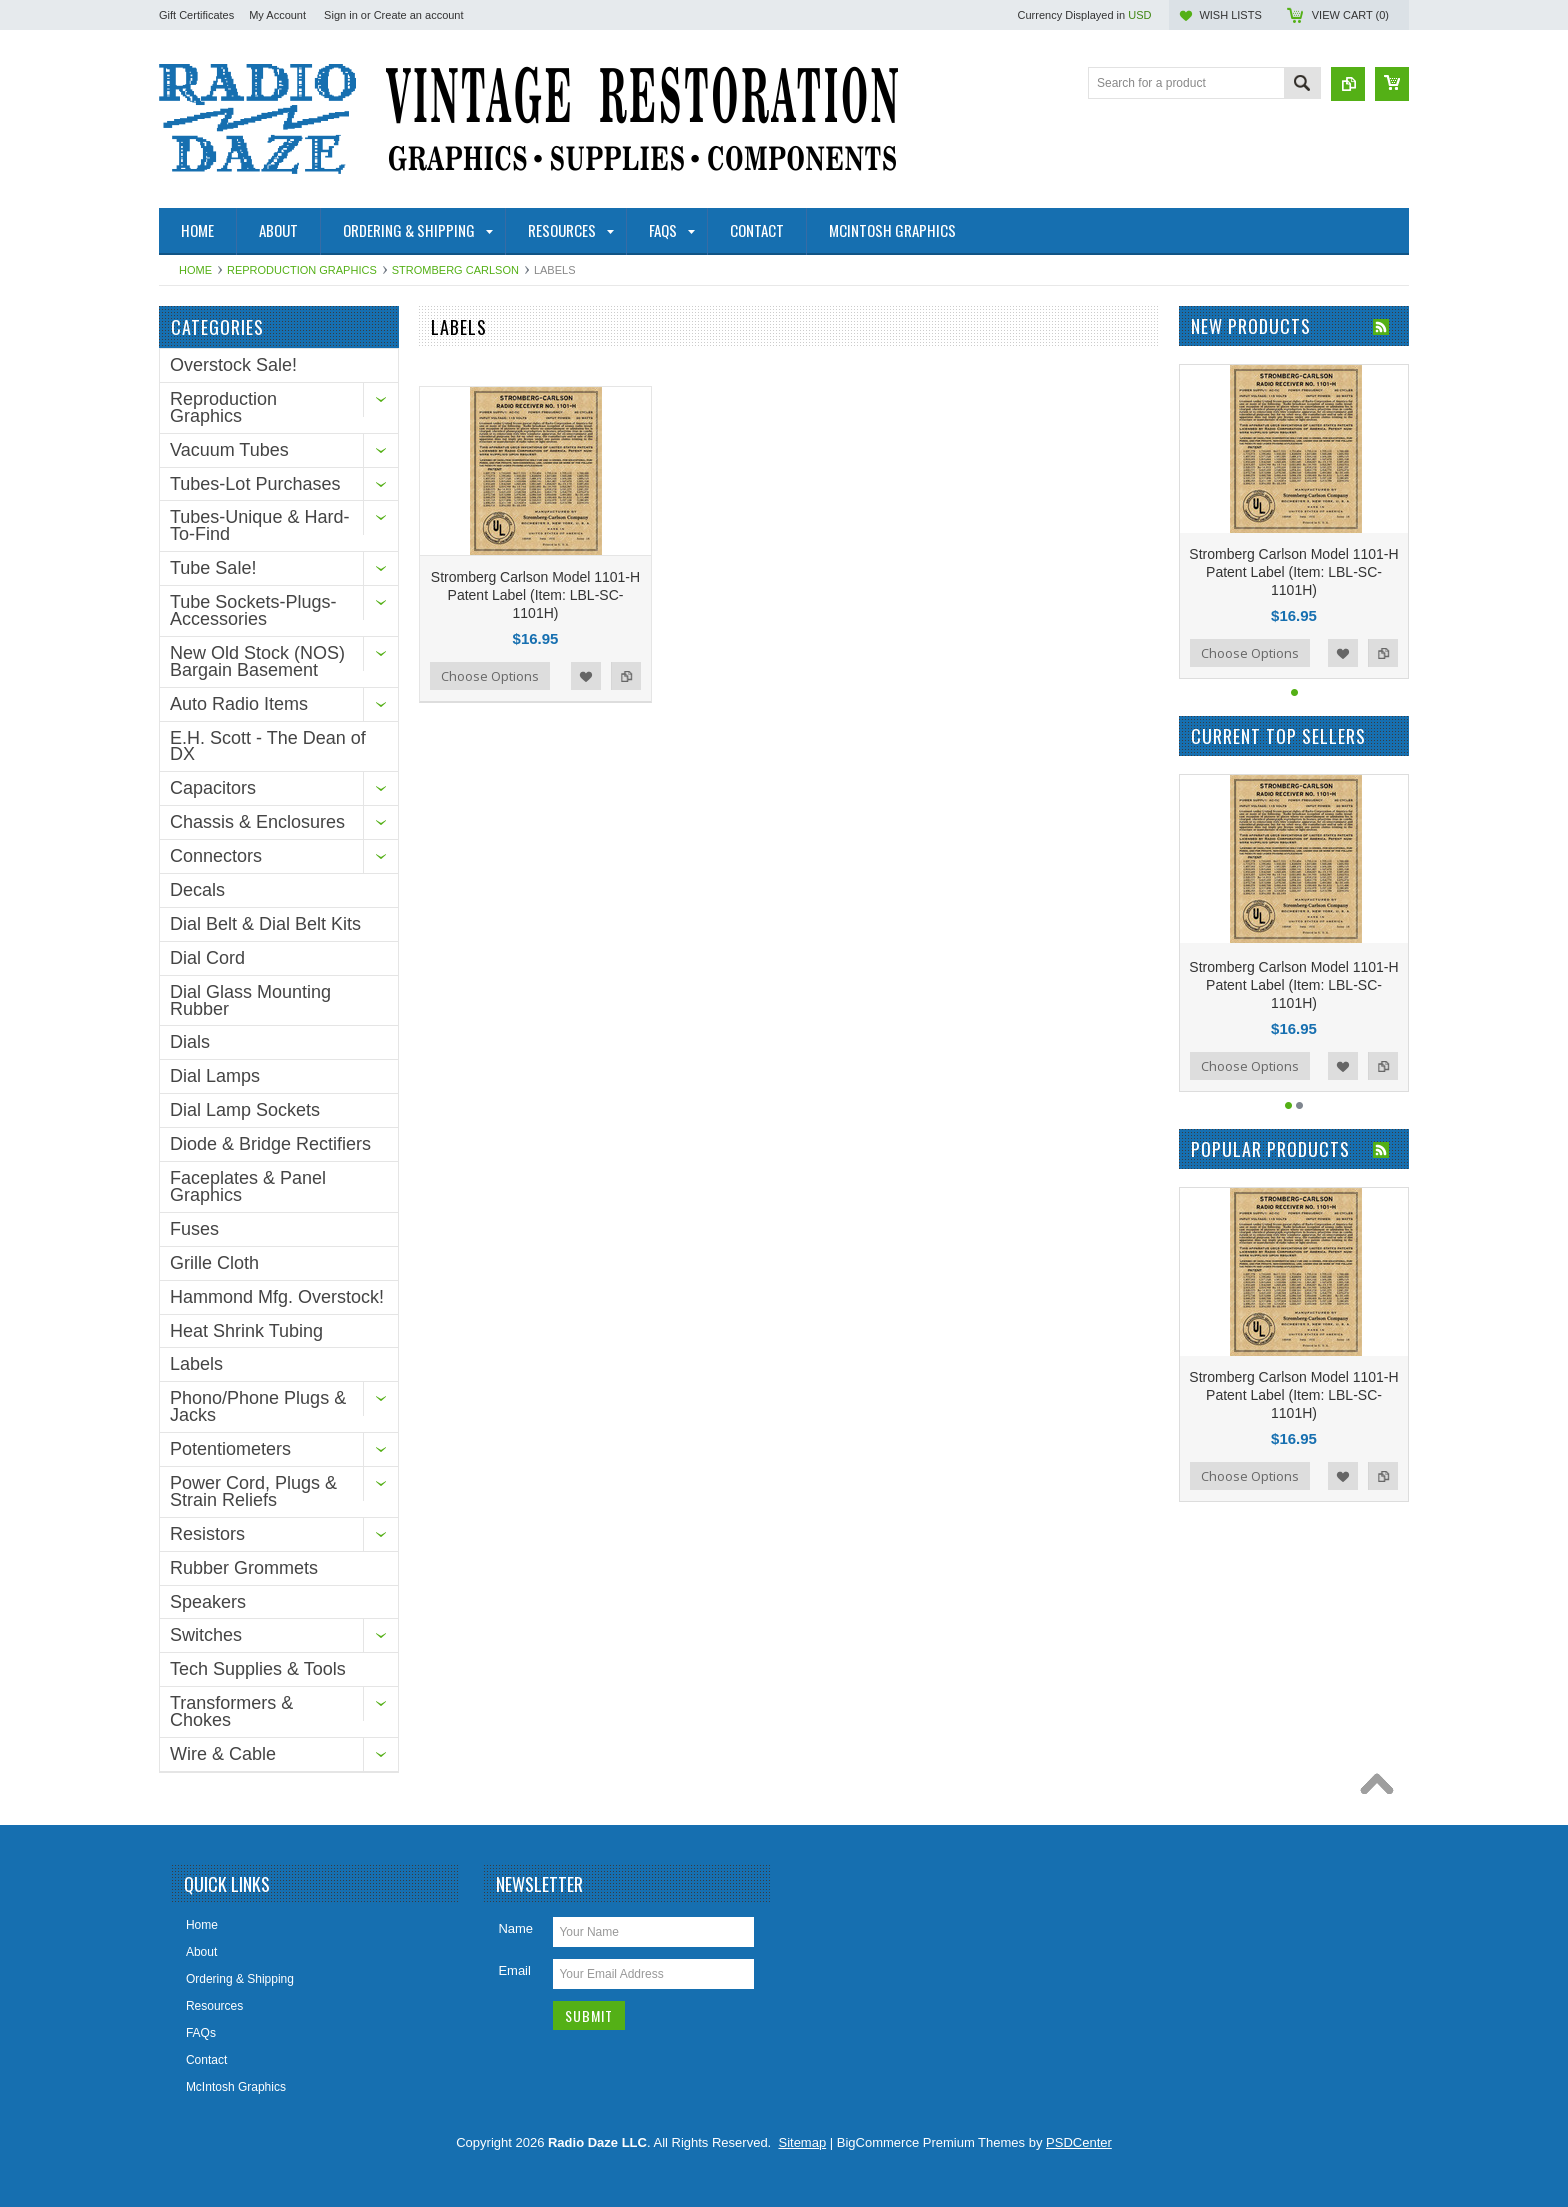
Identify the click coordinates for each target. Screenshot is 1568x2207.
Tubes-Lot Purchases (255, 484)
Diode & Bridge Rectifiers (270, 1144)
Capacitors (213, 788)
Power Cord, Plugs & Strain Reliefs (253, 1491)
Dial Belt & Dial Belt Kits (265, 924)
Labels (196, 1364)
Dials (190, 1042)
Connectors (216, 856)
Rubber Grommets (244, 1568)
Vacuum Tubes (229, 450)
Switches (206, 1635)
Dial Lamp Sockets (245, 1110)
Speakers (208, 1602)
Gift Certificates (196, 15)
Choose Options (490, 676)
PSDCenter (1079, 2142)
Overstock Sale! (233, 365)
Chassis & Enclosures (257, 822)
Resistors (207, 1534)
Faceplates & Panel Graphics (248, 1186)
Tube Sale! (213, 568)
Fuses (194, 1229)
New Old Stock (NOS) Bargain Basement (257, 661)
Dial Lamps (215, 1076)
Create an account (419, 15)
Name (515, 1928)
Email (514, 1970)
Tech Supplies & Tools (258, 1669)
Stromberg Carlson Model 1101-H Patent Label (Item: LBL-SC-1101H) (535, 595)
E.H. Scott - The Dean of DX (268, 746)
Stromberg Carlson (455, 270)
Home (195, 270)
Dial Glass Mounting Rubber (250, 1000)
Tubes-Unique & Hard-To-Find (259, 525)
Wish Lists (1230, 15)
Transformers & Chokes (231, 1711)
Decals (197, 890)
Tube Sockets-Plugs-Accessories (253, 610)
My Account (277, 15)
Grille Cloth (214, 1263)
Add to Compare (626, 676)
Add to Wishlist (586, 676)
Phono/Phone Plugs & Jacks (258, 1406)
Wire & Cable (223, 1754)
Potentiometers (230, 1449)
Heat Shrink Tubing (246, 1331)
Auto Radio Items (239, 704)
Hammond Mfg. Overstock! (277, 1297)
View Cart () (1350, 15)
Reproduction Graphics (302, 270)
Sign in (341, 15)
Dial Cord (207, 958)
